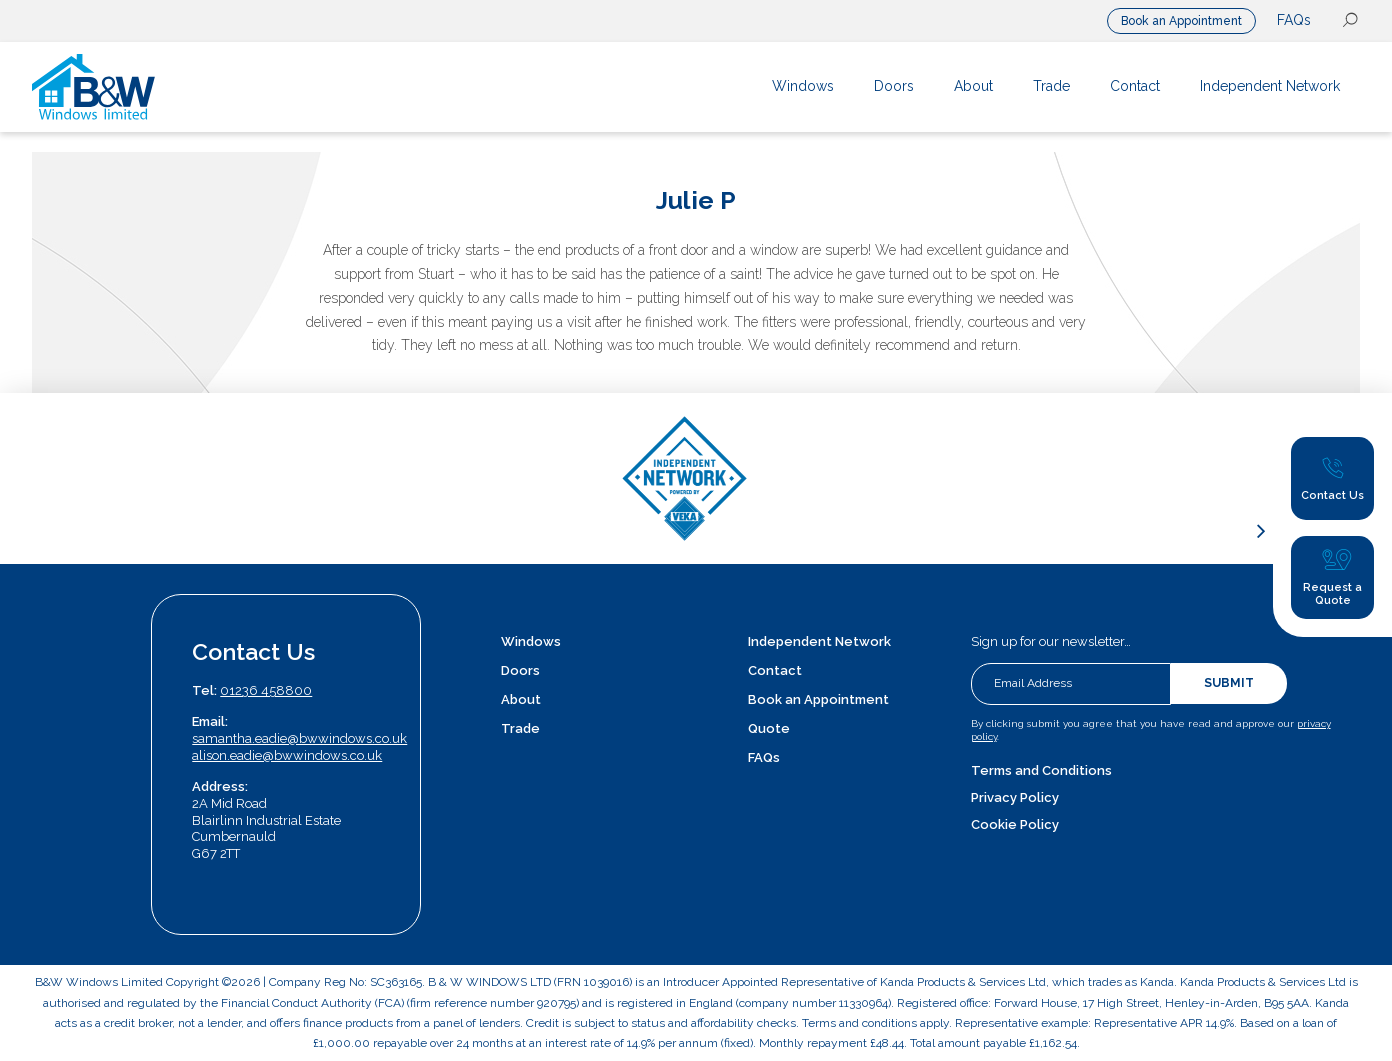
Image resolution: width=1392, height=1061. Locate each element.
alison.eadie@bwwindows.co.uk (287, 755)
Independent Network (819, 641)
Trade (520, 728)
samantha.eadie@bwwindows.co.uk (299, 738)
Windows (531, 641)
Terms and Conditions (1041, 770)
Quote (769, 728)
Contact (775, 670)
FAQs (1294, 20)
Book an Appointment (1181, 21)
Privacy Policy (1015, 797)
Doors (520, 670)
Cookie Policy (1015, 824)
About (521, 699)
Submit (1229, 683)
